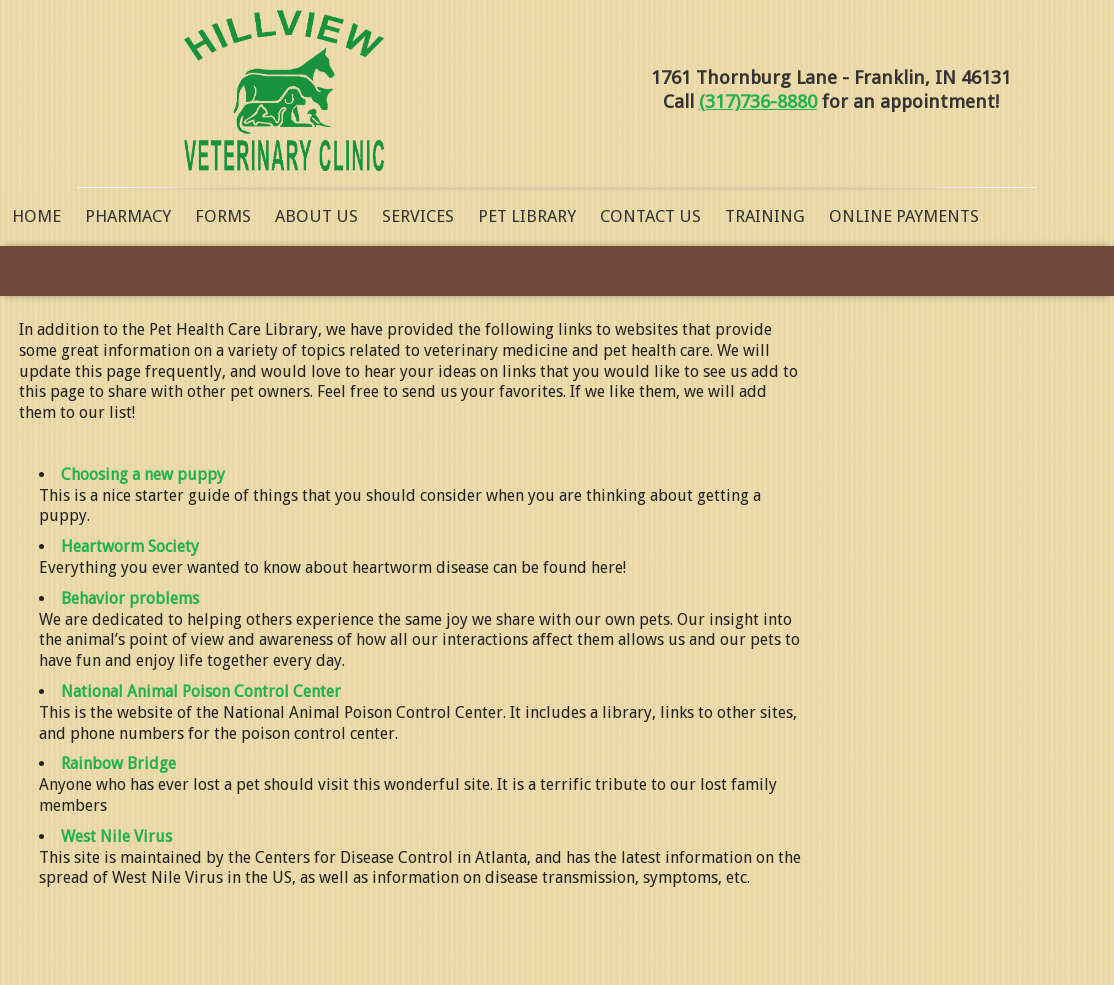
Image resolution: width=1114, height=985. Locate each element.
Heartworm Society (130, 546)
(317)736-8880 (758, 101)
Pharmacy (128, 216)
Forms (223, 216)
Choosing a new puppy (143, 474)
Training (765, 216)
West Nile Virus (116, 836)
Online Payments (904, 216)
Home (36, 216)
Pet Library (527, 216)
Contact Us (650, 216)
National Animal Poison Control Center (201, 691)
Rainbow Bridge (118, 763)
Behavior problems (130, 598)
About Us (316, 216)
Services (418, 216)
